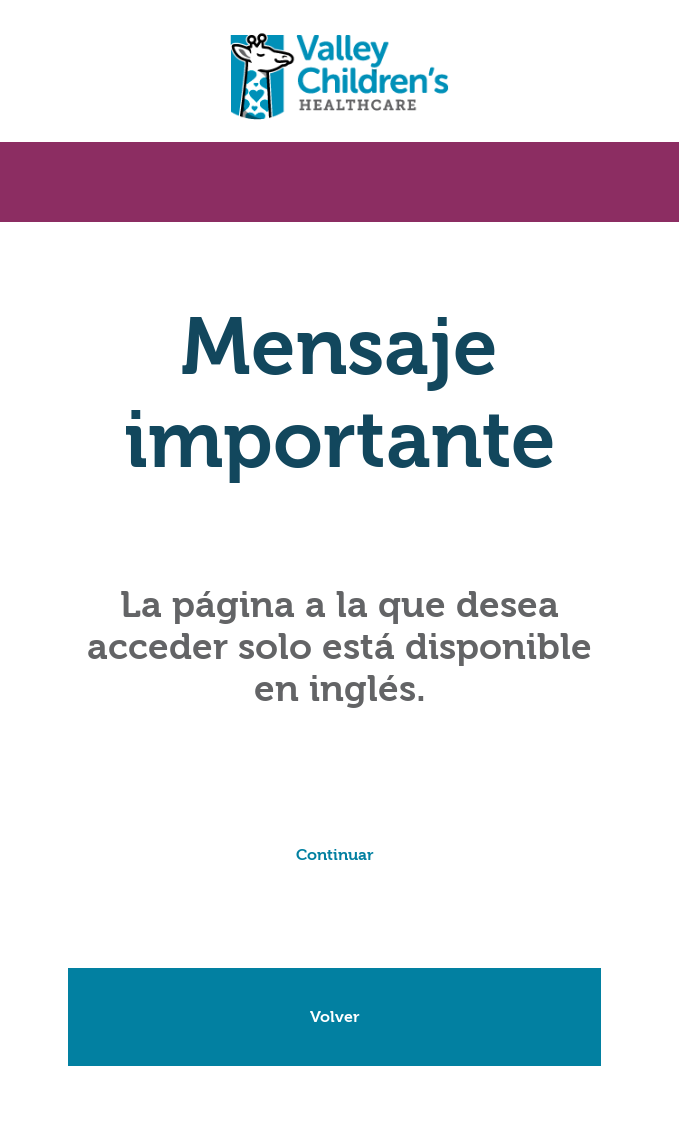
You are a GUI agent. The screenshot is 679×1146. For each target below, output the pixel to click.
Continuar (335, 855)
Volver (335, 1017)
